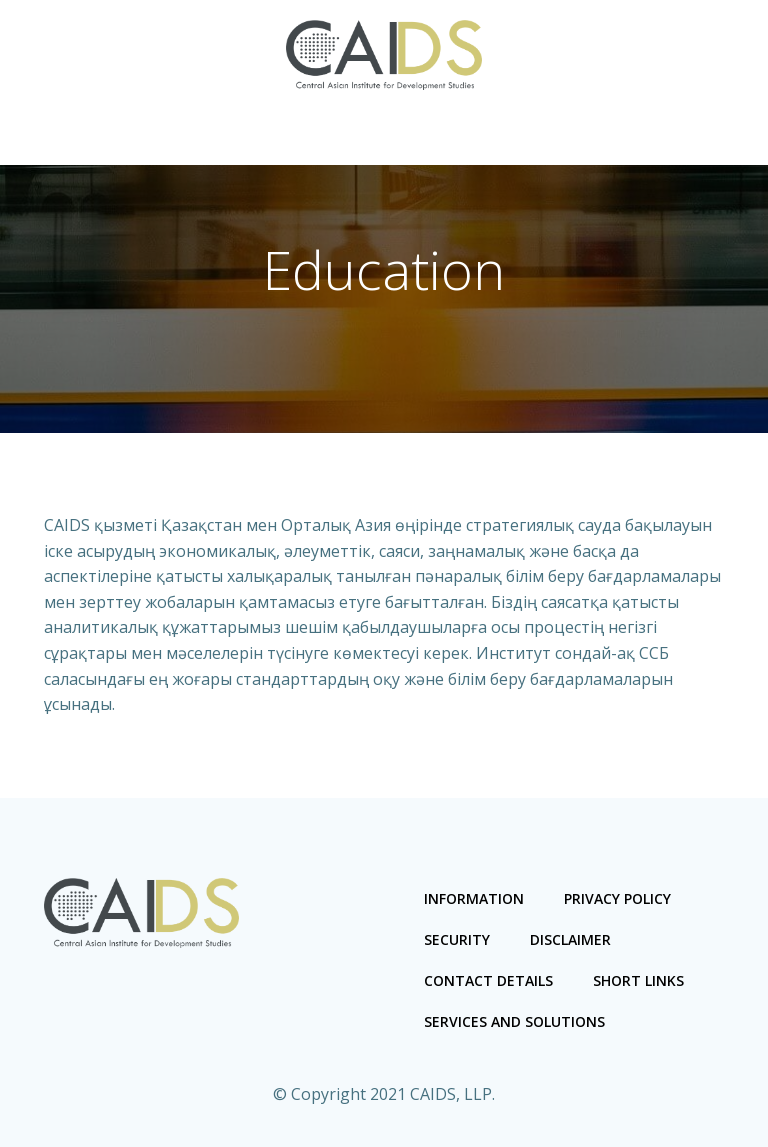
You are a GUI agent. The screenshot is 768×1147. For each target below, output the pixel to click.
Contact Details (488, 980)
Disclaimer (570, 939)
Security (457, 939)
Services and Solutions (514, 1021)
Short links (638, 980)
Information (474, 898)
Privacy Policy (617, 898)
